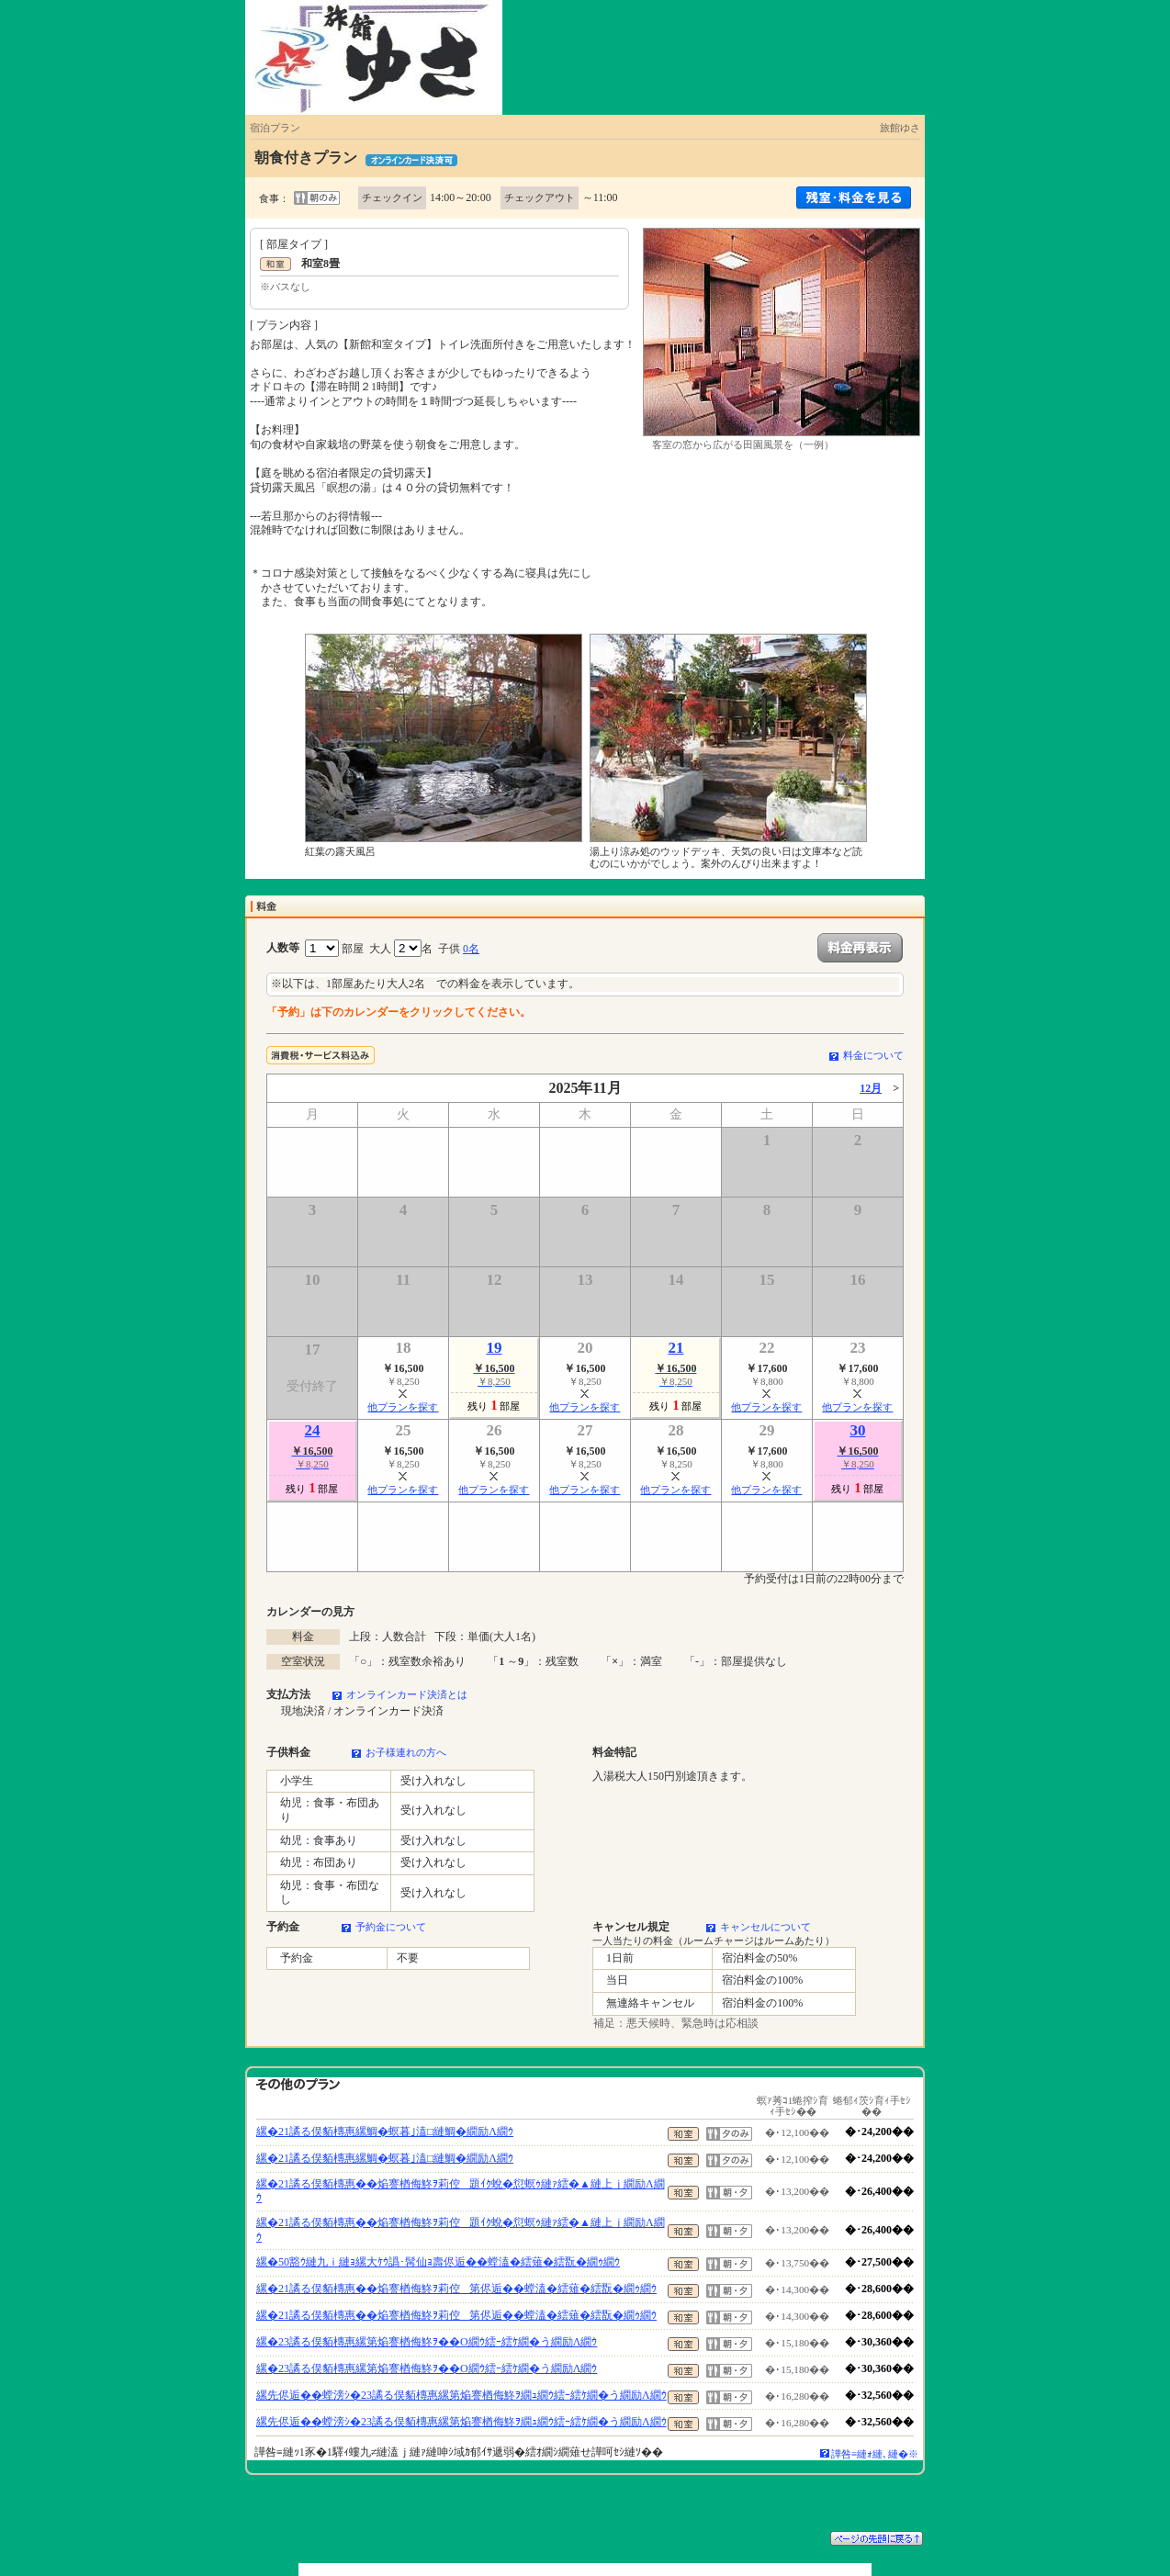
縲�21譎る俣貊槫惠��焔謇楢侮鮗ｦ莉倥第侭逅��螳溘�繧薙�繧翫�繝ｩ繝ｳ (456, 2288)
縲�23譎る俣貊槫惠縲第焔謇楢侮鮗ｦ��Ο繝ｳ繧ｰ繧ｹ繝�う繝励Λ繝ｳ (426, 2341)
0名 (471, 948)
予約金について (390, 1926)
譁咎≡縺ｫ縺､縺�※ (874, 2453)
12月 (871, 1088)
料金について (873, 1055)
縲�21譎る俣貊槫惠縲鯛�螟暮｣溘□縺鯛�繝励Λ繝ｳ (384, 2131)
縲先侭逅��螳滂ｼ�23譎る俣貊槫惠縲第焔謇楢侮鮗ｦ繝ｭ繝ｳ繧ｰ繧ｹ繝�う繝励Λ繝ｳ (461, 2395)
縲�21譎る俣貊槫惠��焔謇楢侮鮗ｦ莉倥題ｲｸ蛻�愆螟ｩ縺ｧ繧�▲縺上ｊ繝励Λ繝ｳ (460, 2191)
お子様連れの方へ (406, 1752)
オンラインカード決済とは (406, 1694)
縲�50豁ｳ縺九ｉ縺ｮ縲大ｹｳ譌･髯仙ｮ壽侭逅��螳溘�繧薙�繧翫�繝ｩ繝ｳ (438, 2261)
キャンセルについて (765, 1926)
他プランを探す (402, 1406)
